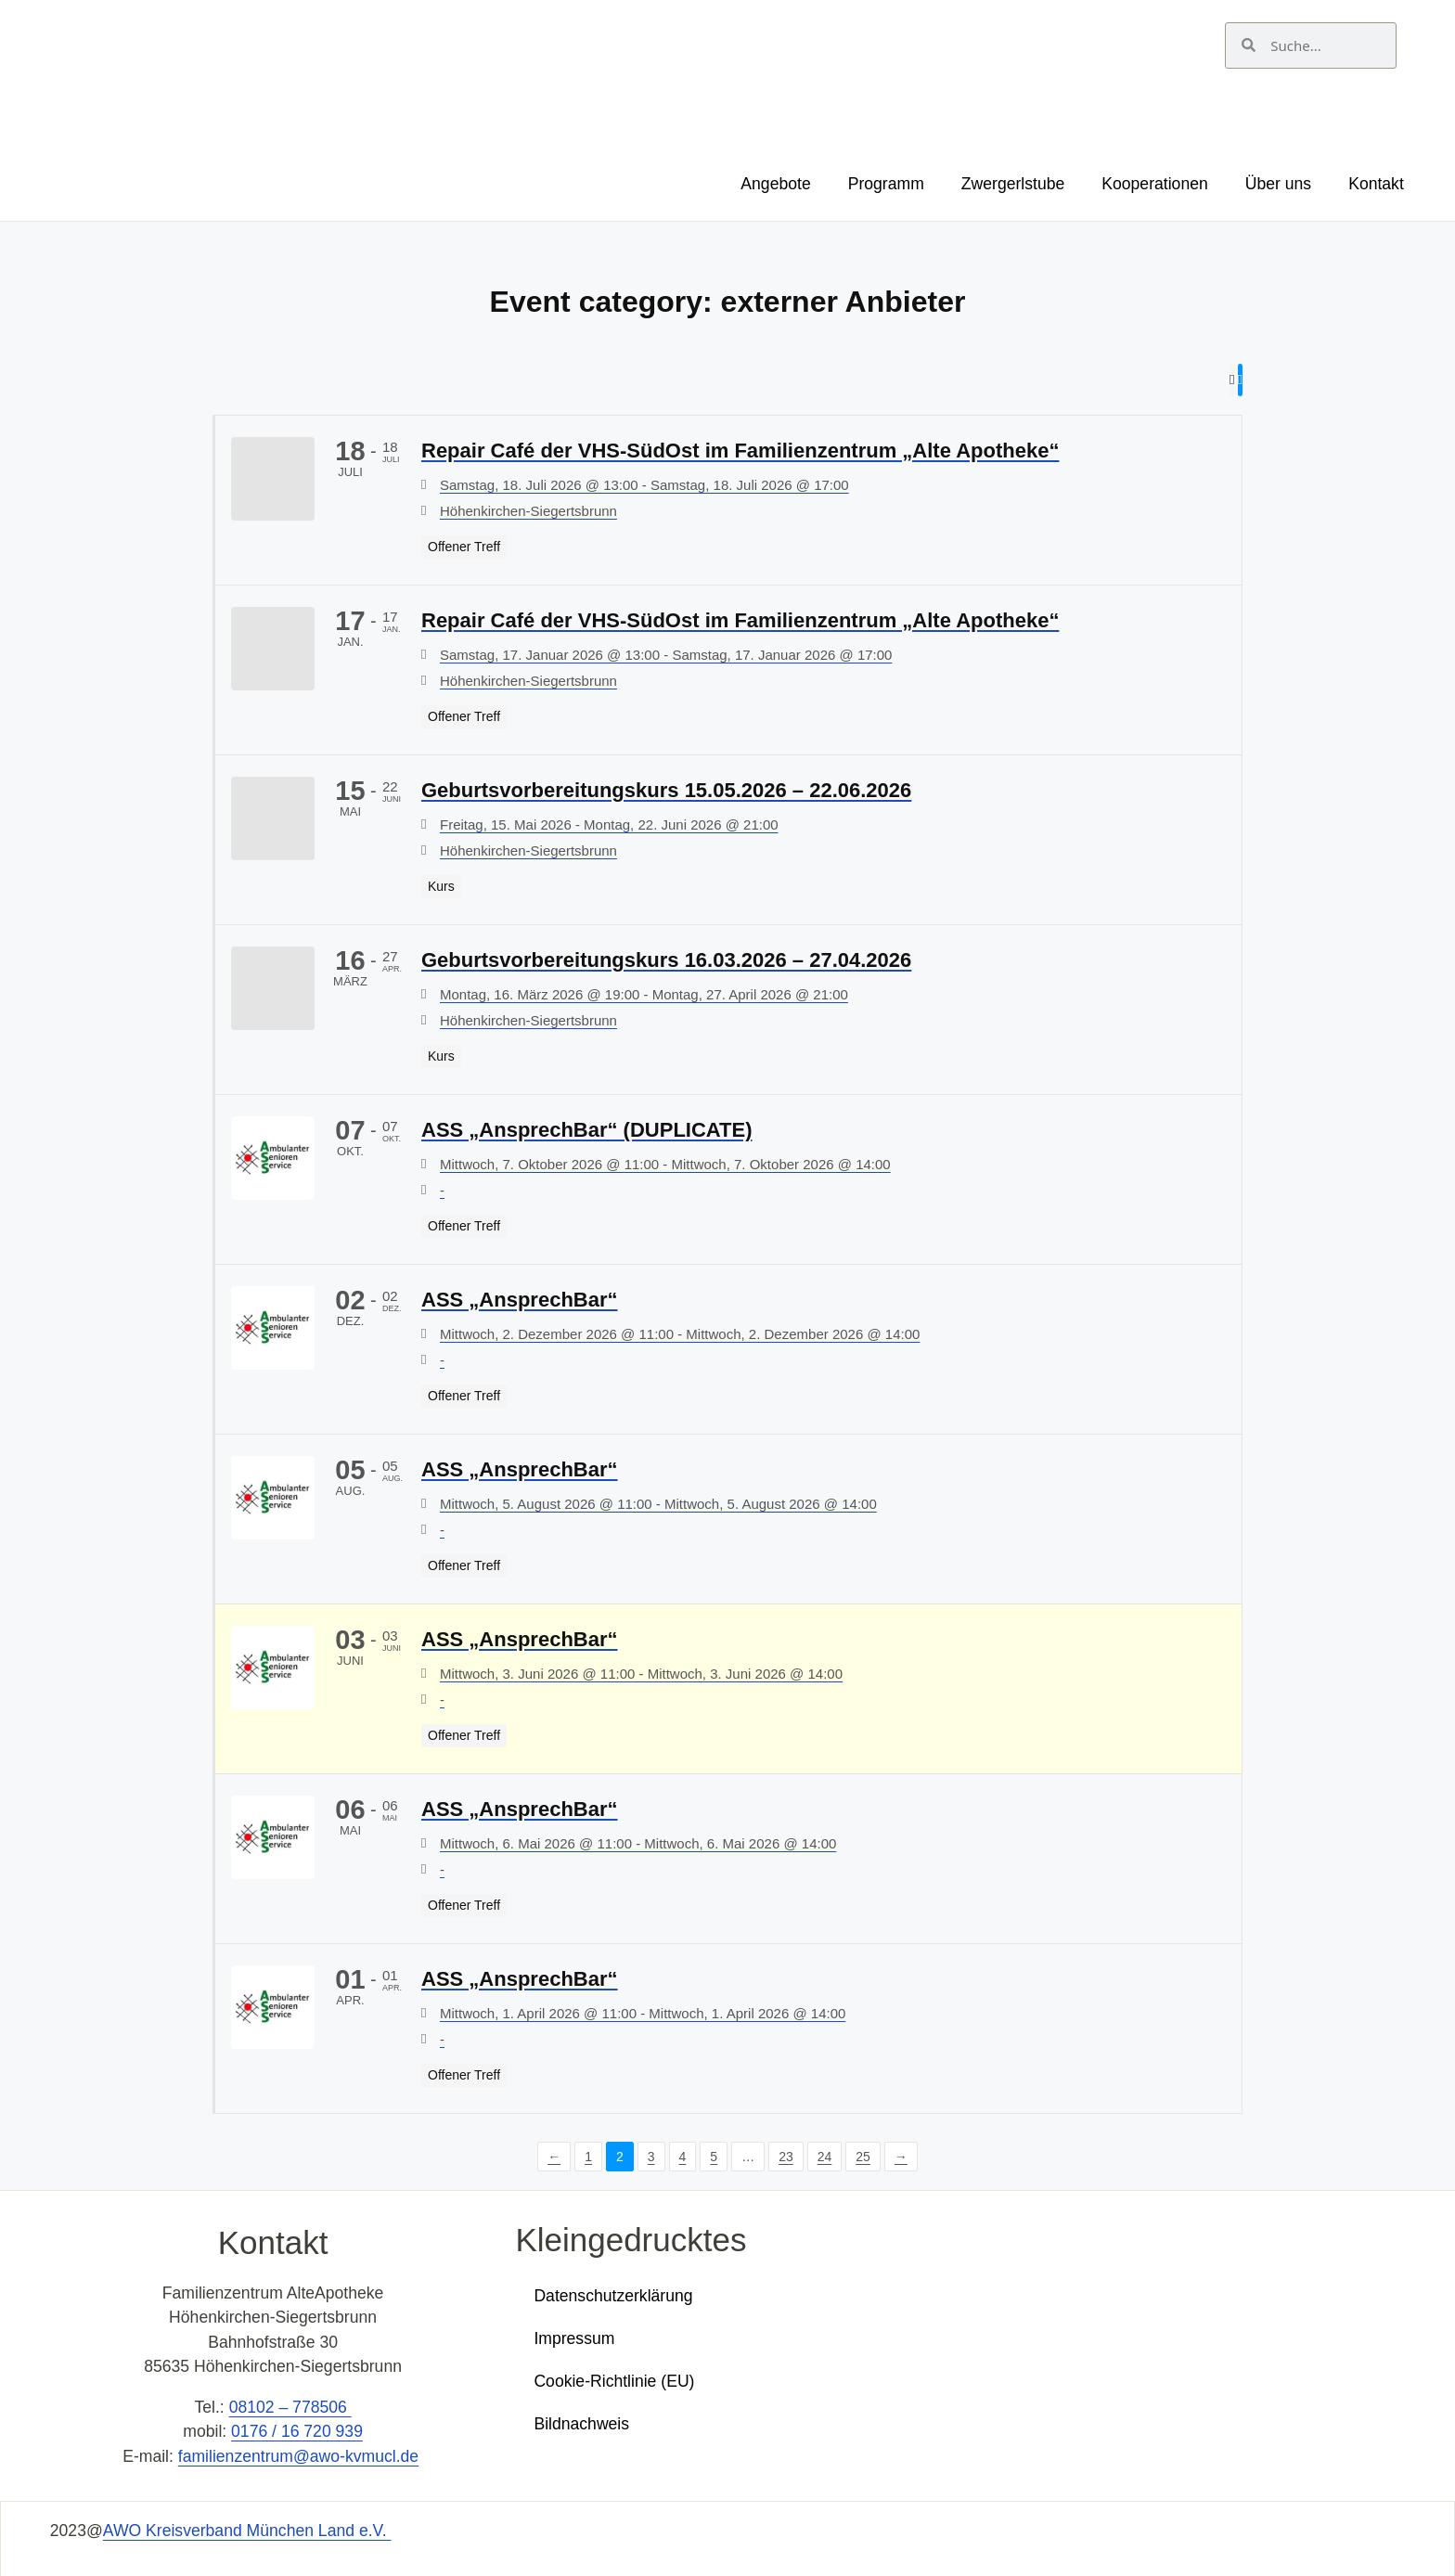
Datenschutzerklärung (613, 2295)
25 (863, 2155)
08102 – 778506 (290, 2407)
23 (786, 2155)
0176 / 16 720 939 (297, 2431)
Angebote (775, 183)
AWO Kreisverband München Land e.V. (247, 2530)
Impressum (574, 2337)
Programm (886, 183)
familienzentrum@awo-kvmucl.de (298, 2455)
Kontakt (1376, 183)
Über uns (1278, 183)
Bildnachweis (581, 2423)
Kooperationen (1154, 183)
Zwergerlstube (1012, 183)
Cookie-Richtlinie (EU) (614, 2380)
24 (825, 2155)
